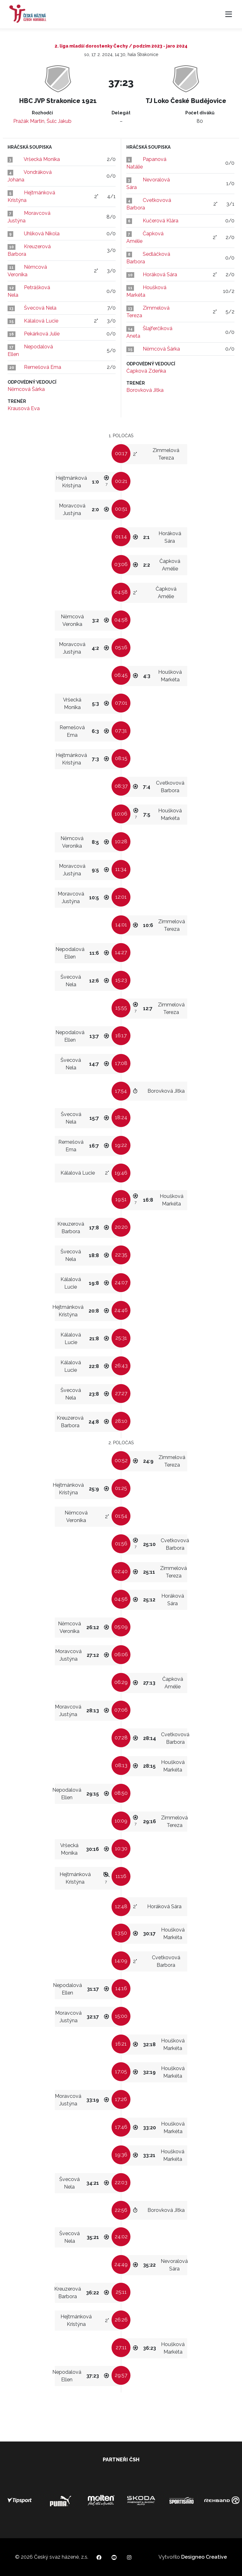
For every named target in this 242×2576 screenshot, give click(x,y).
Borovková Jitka (145, 390)
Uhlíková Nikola (42, 234)
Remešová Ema (42, 367)
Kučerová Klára (160, 221)
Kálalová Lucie (41, 321)
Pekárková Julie (42, 334)
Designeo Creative (204, 2557)
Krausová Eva (24, 408)
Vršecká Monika (42, 159)
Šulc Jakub (59, 121)
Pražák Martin (28, 121)
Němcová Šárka (26, 389)
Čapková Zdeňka (146, 371)
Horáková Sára (160, 275)
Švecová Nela (40, 308)
